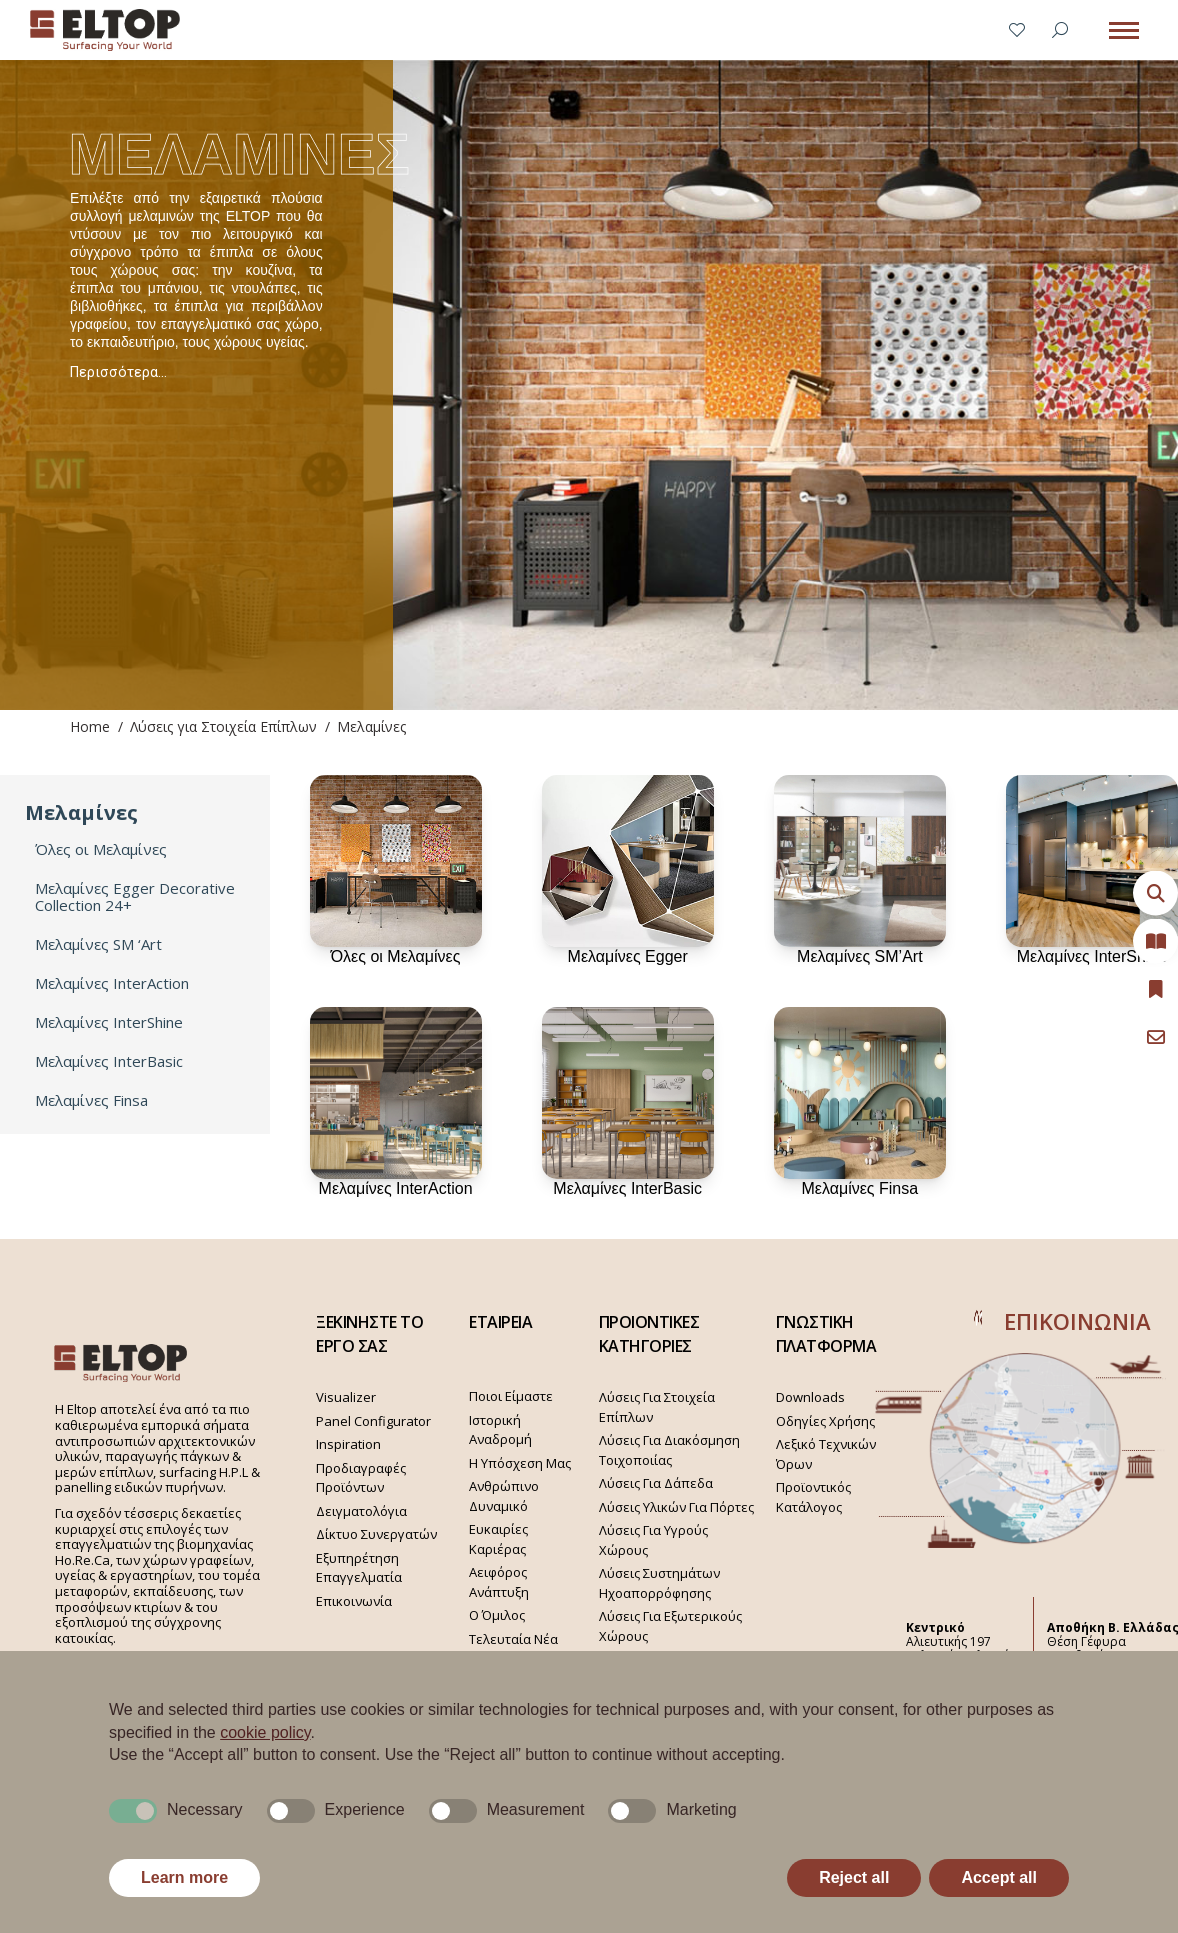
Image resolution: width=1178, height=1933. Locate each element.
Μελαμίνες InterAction (112, 983)
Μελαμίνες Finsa (91, 1100)
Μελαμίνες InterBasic (109, 1061)
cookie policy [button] (265, 1732)
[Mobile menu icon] (1124, 30)
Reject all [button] (854, 1877)
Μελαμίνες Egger (628, 956)
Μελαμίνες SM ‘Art (98, 944)
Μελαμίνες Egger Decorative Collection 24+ (135, 897)
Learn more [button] (184, 1877)
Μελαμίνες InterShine (109, 1022)
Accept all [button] (999, 1877)
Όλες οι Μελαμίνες (101, 849)
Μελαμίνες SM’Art (860, 956)
